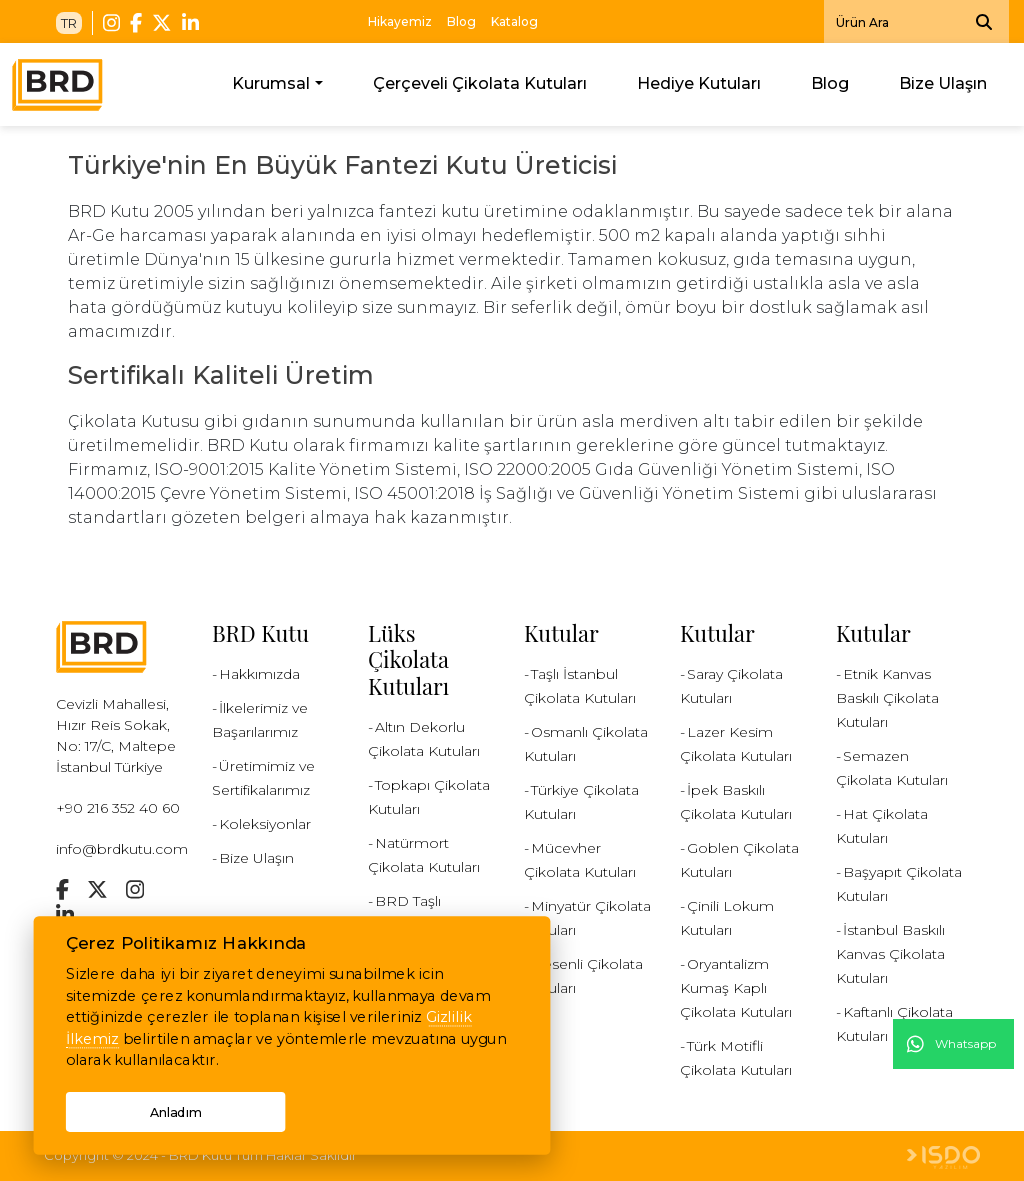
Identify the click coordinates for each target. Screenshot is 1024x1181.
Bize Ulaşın (943, 83)
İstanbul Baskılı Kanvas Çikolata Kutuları (890, 954)
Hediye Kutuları (699, 83)
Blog (461, 21)
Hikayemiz (400, 21)
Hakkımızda (259, 674)
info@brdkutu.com (122, 849)
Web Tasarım (943, 1157)
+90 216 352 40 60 (118, 808)
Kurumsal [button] (271, 83)
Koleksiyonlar (265, 824)
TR (69, 23)
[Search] (916, 21)
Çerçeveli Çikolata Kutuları (480, 83)
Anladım (175, 1111)
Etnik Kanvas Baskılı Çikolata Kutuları (887, 698)
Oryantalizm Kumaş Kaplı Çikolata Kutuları (736, 988)
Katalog (514, 21)
